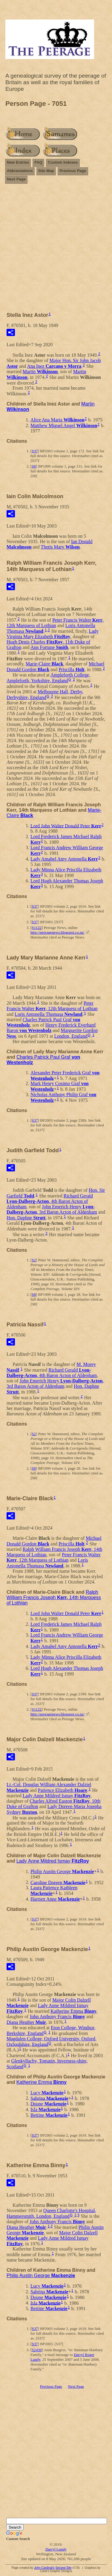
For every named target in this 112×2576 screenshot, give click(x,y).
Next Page (16, 179)
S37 (35, 451)
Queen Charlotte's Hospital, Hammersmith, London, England (51, 2213)
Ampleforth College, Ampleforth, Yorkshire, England (48, 677)
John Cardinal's (44, 2567)
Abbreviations (20, 170)
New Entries (18, 162)
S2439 (37, 2350)
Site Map (46, 170)
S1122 (37, 927)
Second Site (63, 2567)
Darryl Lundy (56, 2549)
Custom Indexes (63, 162)
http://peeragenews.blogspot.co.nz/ (57, 932)
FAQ (38, 162)
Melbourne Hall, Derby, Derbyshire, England (45, 694)
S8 (34, 466)
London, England (71, 1036)
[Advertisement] (56, 250)
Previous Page (72, 170)
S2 (34, 1260)
